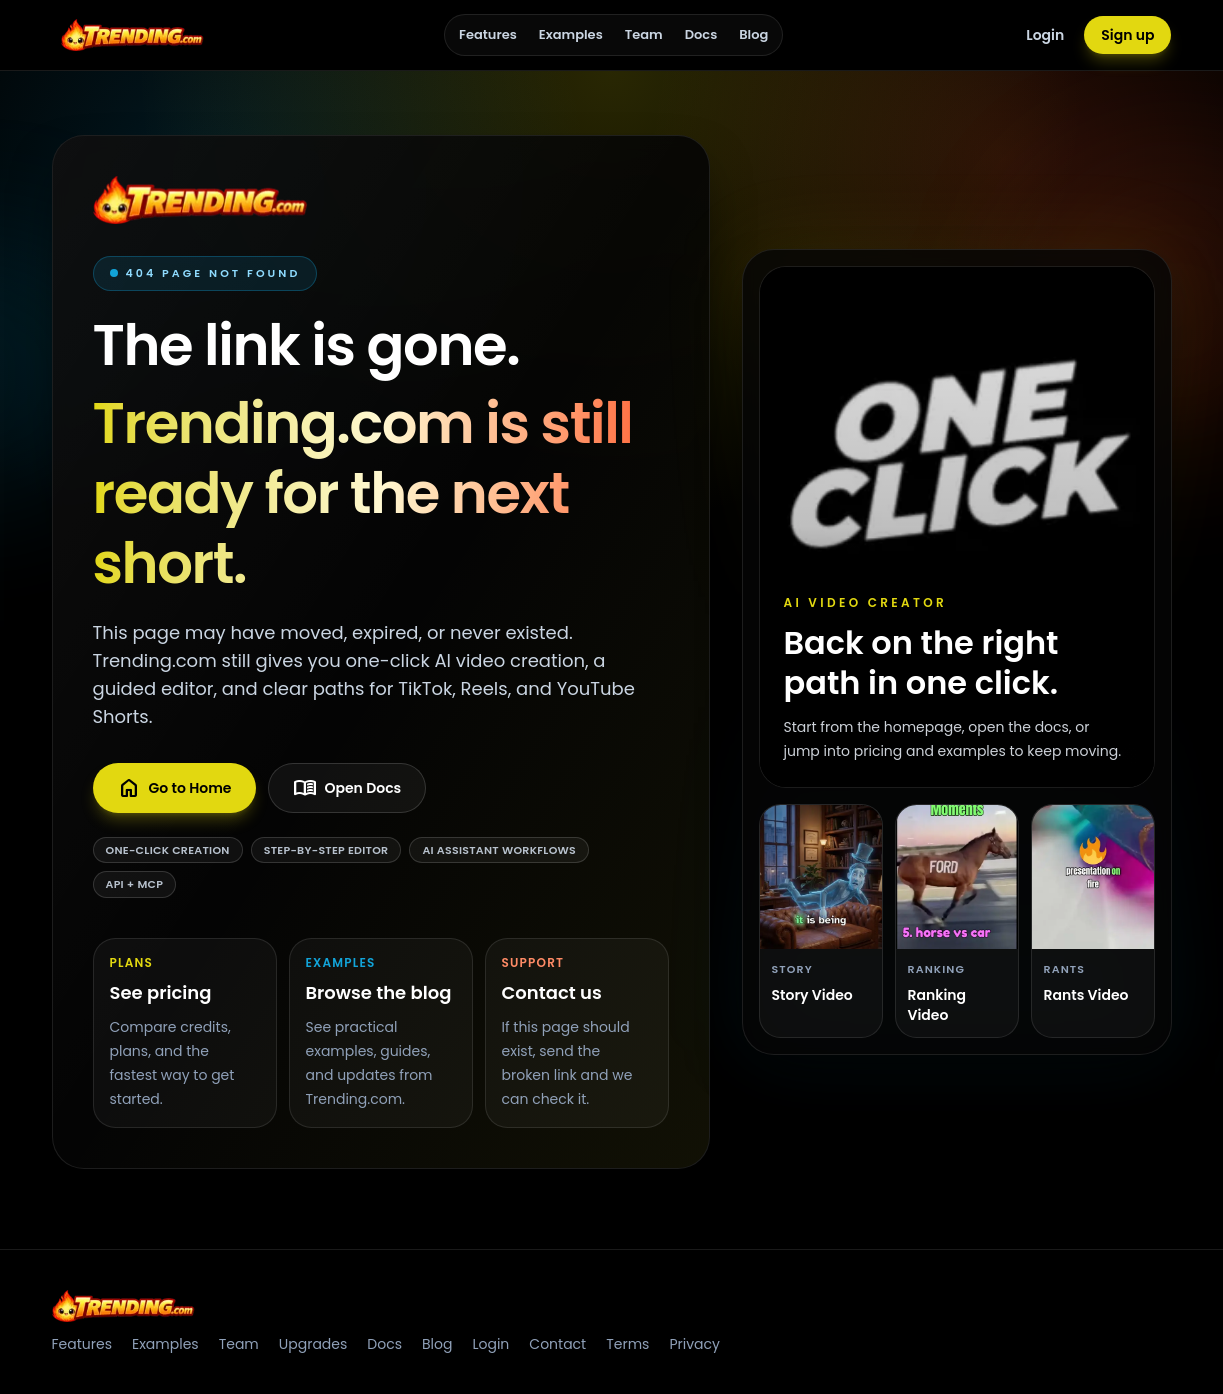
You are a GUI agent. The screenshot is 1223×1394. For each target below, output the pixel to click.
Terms (627, 1344)
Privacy (694, 1344)
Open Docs (347, 788)
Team (644, 34)
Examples (571, 34)
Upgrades (313, 1344)
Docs (701, 34)
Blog (753, 34)
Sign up (1127, 35)
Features (488, 34)
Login (1045, 35)
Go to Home (174, 788)
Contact (557, 1344)
